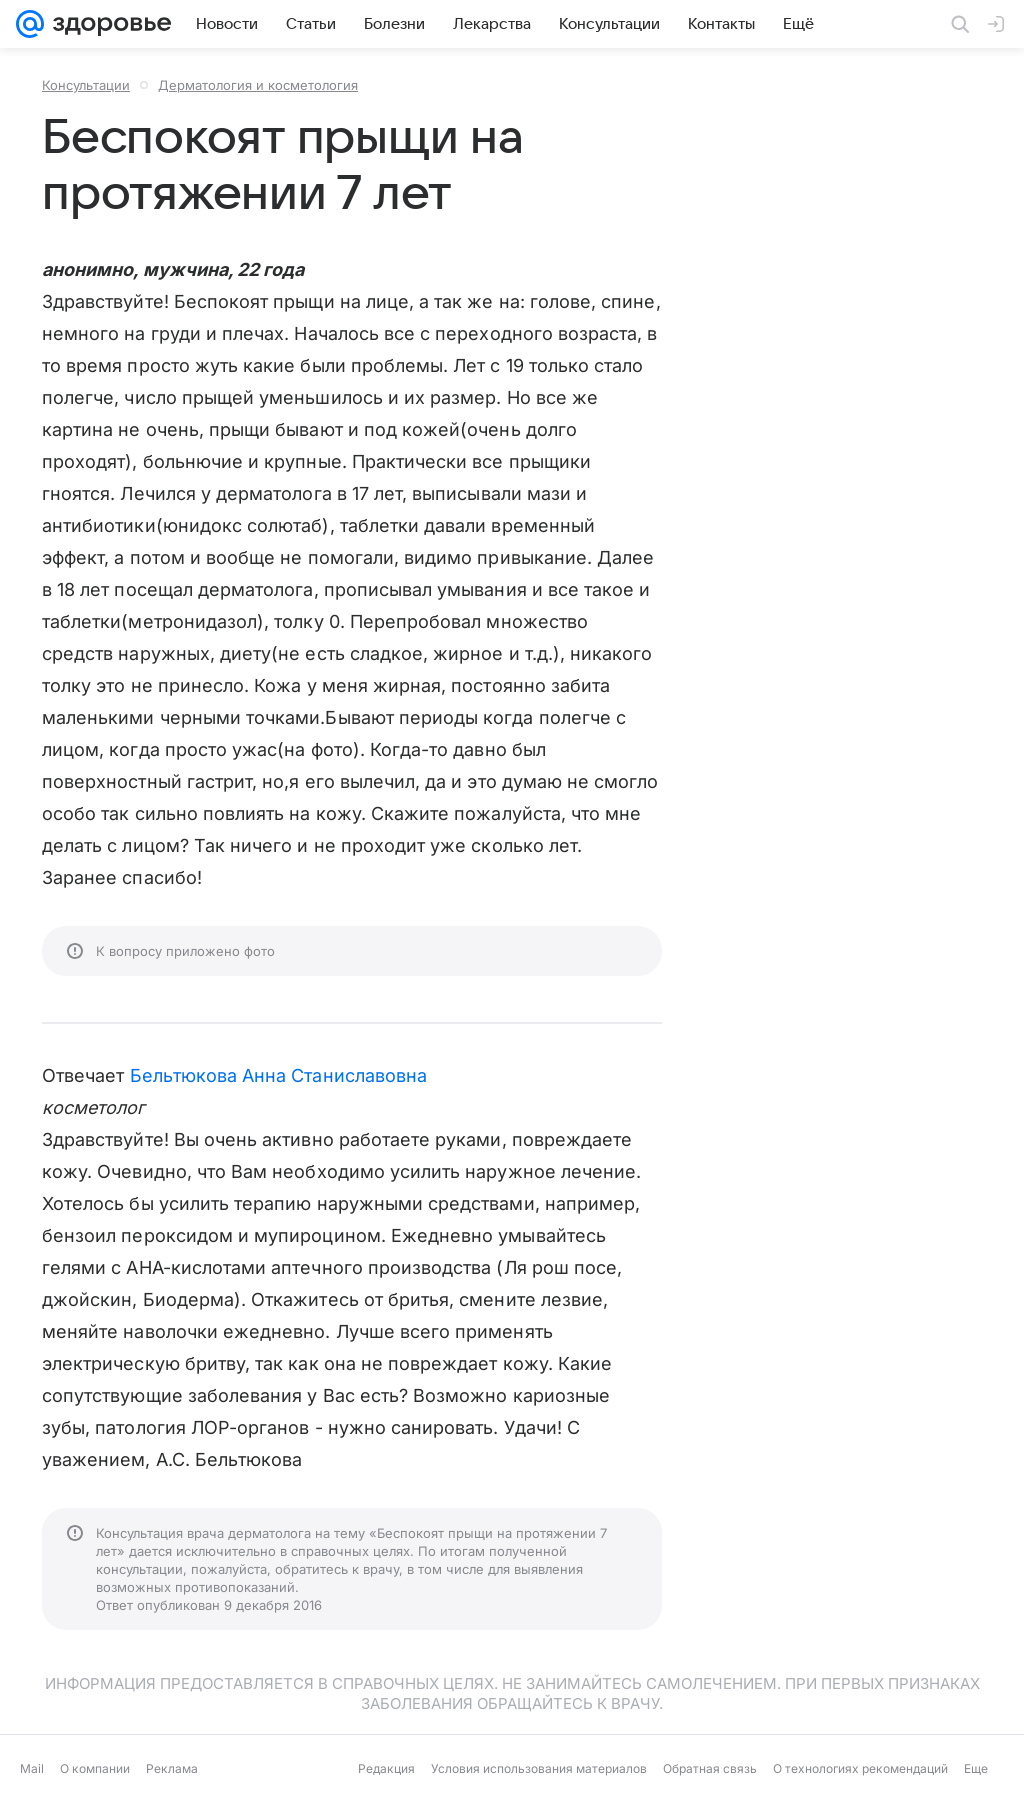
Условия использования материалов (539, 1768)
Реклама (172, 1768)
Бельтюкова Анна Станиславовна (279, 1075)
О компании (95, 1768)
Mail (32, 1768)
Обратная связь (710, 1768)
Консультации (86, 85)
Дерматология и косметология (258, 85)
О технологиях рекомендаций (860, 1768)
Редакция (386, 1768)
